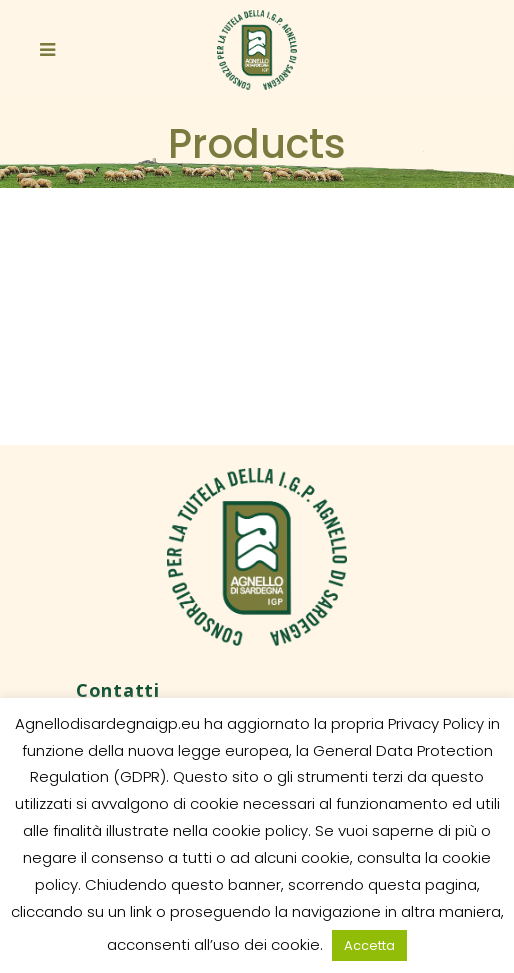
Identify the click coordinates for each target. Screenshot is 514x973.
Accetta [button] (369, 945)
